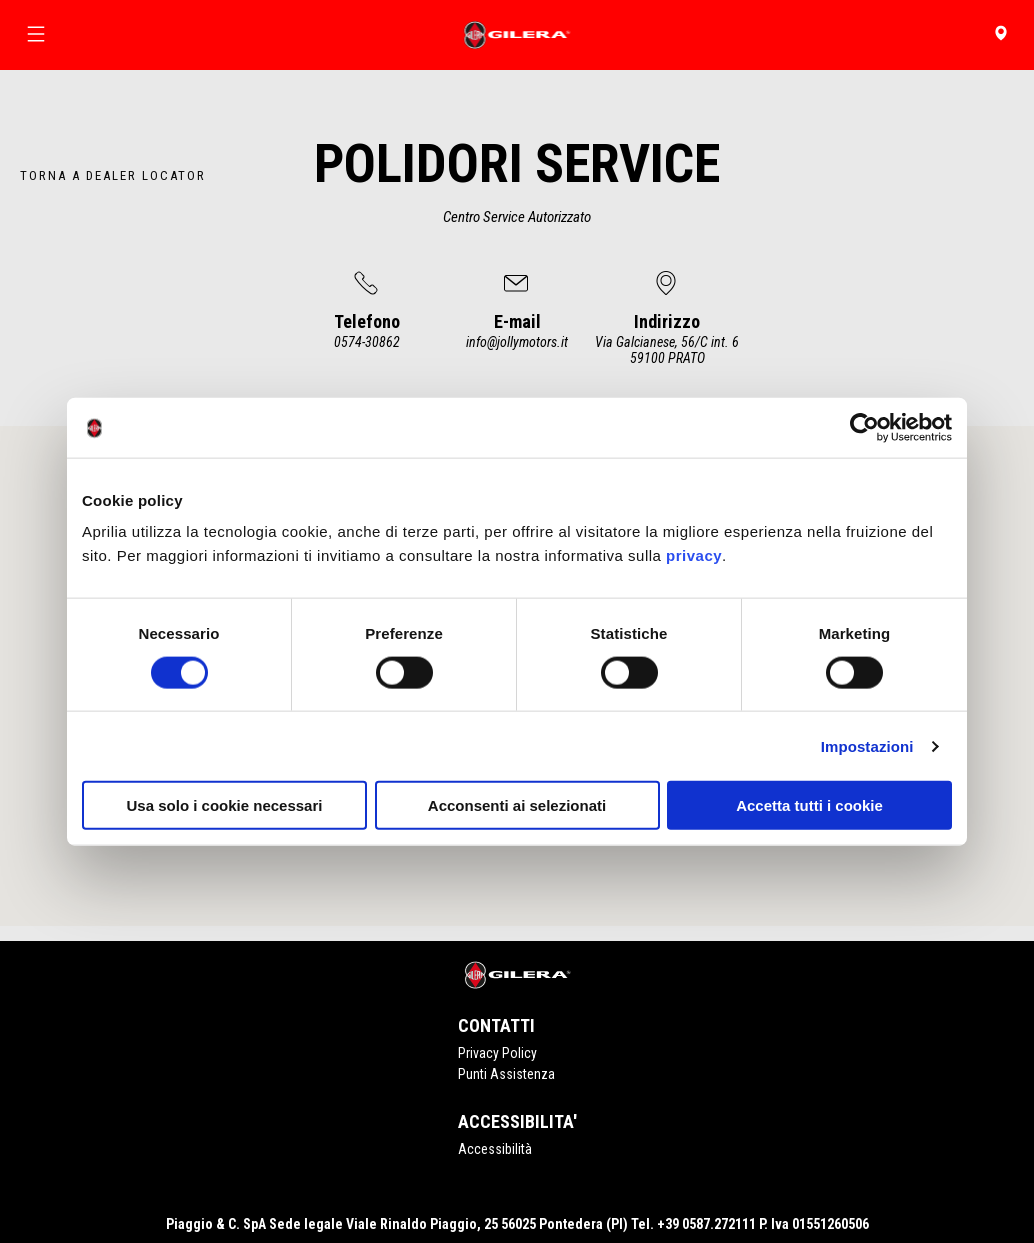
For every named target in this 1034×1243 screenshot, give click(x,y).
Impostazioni (867, 745)
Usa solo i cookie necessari (225, 805)
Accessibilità (495, 1149)
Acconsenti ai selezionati (517, 805)
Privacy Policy (497, 1053)
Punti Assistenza (506, 1074)
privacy (694, 555)
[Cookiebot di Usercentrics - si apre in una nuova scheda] (864, 427)
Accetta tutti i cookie (809, 805)
